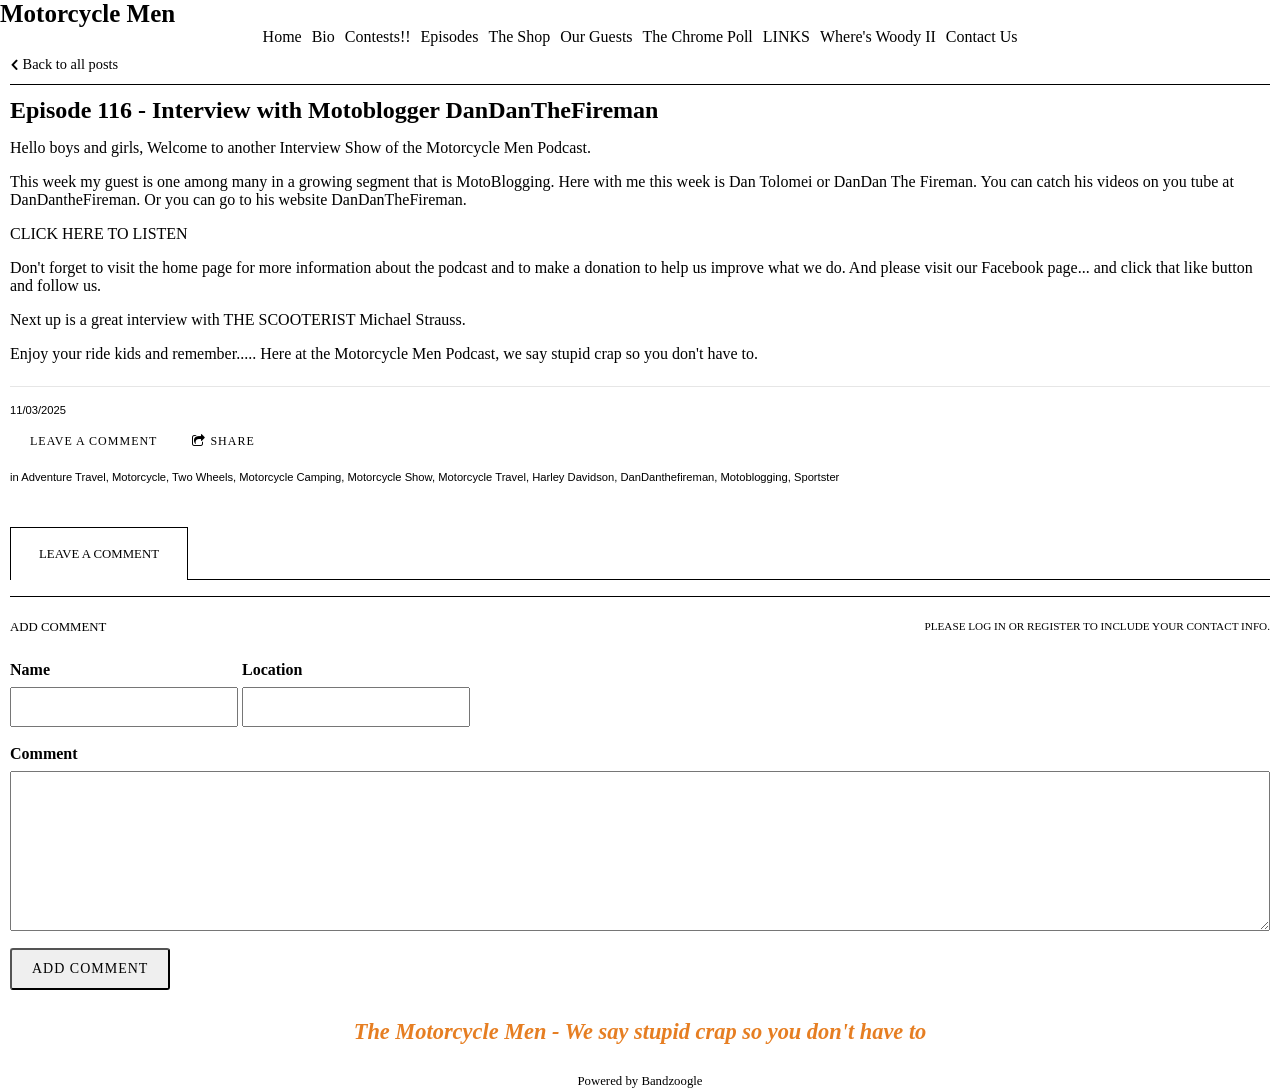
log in (987, 626)
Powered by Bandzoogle (639, 1081)
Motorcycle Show (389, 477)
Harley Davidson (573, 477)
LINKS (786, 36)
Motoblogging (754, 477)
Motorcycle (139, 477)
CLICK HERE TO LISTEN (99, 233)
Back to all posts (64, 64)
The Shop (519, 36)
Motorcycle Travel (482, 477)
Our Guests (596, 36)
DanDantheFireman (73, 199)
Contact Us (982, 36)
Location (272, 669)
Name (30, 669)
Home (282, 36)
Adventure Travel (63, 477)
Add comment (90, 968)
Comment (44, 753)
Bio (323, 36)
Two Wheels (202, 477)
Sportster (816, 477)
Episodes (450, 36)
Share (223, 441)
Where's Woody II (878, 36)
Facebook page (1029, 267)
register (1053, 626)
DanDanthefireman (667, 477)
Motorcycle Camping (290, 477)
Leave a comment (93, 441)
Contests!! (378, 36)
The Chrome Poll (698, 36)
